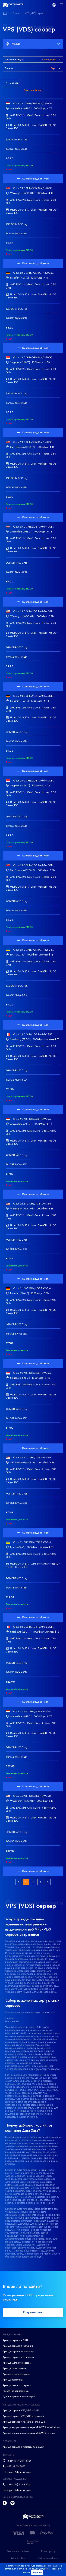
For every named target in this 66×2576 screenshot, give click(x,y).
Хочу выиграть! (33, 2312)
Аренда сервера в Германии (18, 2346)
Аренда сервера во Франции (18, 2351)
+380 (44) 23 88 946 (18, 2484)
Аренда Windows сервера (17, 2362)
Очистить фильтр (33, 90)
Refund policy (18, 2558)
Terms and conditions (18, 2551)
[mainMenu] (61, 5)
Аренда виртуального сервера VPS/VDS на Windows (31, 2427)
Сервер (12, 83)
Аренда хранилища (13, 2379)
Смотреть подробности (33, 178)
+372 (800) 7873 (16, 2466)
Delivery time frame (48, 2558)
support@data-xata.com (19, 2472)
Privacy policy (48, 2551)
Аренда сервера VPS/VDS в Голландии (24, 2421)
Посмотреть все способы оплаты (33, 2525)
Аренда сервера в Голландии (18, 2357)
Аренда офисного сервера (17, 2385)
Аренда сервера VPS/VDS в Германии (23, 2416)
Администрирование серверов (19, 2396)
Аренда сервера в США (15, 2340)
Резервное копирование (16, 2391)
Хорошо (37, 2572)
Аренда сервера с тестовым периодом (23, 2447)
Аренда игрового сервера (16, 2374)
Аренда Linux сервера (14, 2368)
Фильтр (33, 44)
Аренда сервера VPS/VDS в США (21, 2410)
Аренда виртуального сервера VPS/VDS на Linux (29, 2433)
